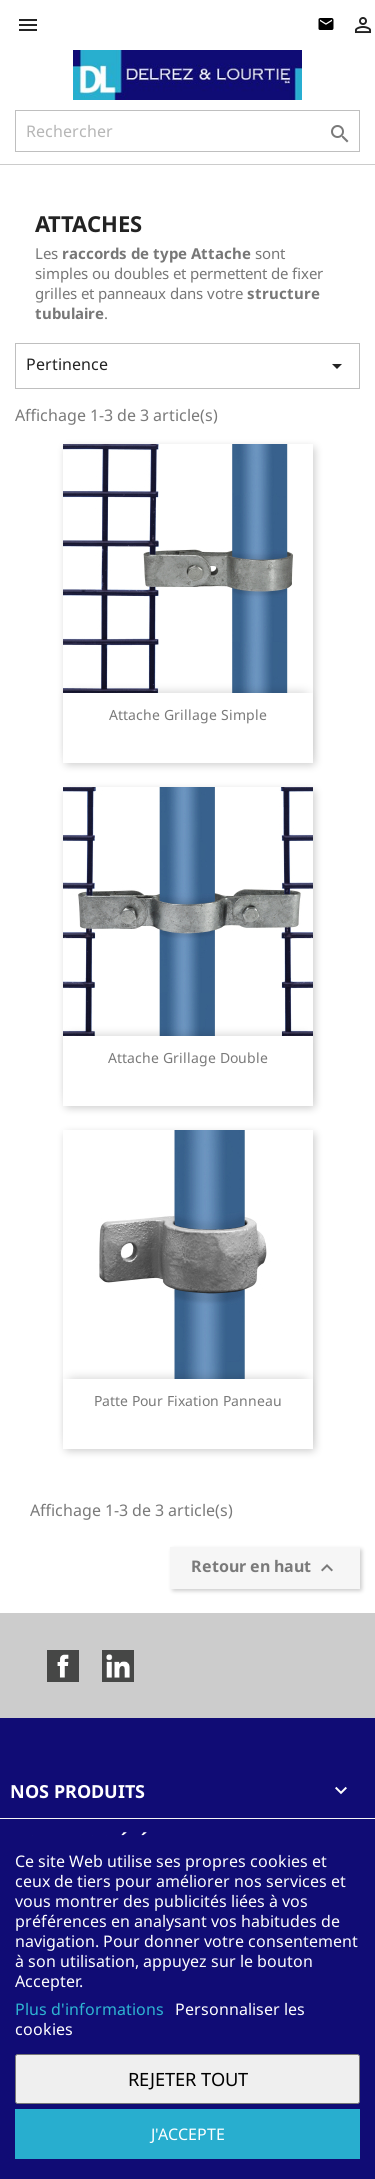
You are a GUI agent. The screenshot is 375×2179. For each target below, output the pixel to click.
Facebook (63, 1666)
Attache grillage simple (188, 714)
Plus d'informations (91, 2009)
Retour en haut (265, 1568)
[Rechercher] (187, 131)
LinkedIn (118, 1666)
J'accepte (188, 2134)
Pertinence (187, 365)
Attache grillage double (188, 1057)
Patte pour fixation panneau (188, 1400)
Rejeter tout (188, 2078)
